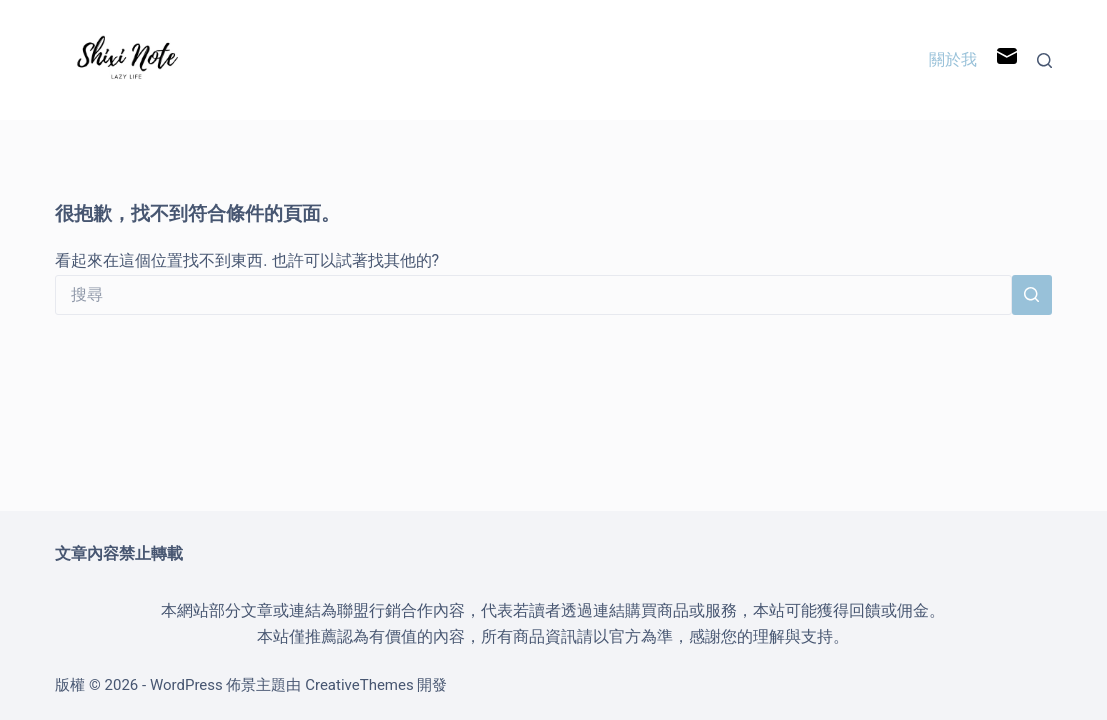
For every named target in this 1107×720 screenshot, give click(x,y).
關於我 (953, 59)
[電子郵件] (1007, 60)
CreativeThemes (359, 685)
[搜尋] (1044, 60)
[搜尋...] (533, 295)
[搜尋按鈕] (1032, 295)
